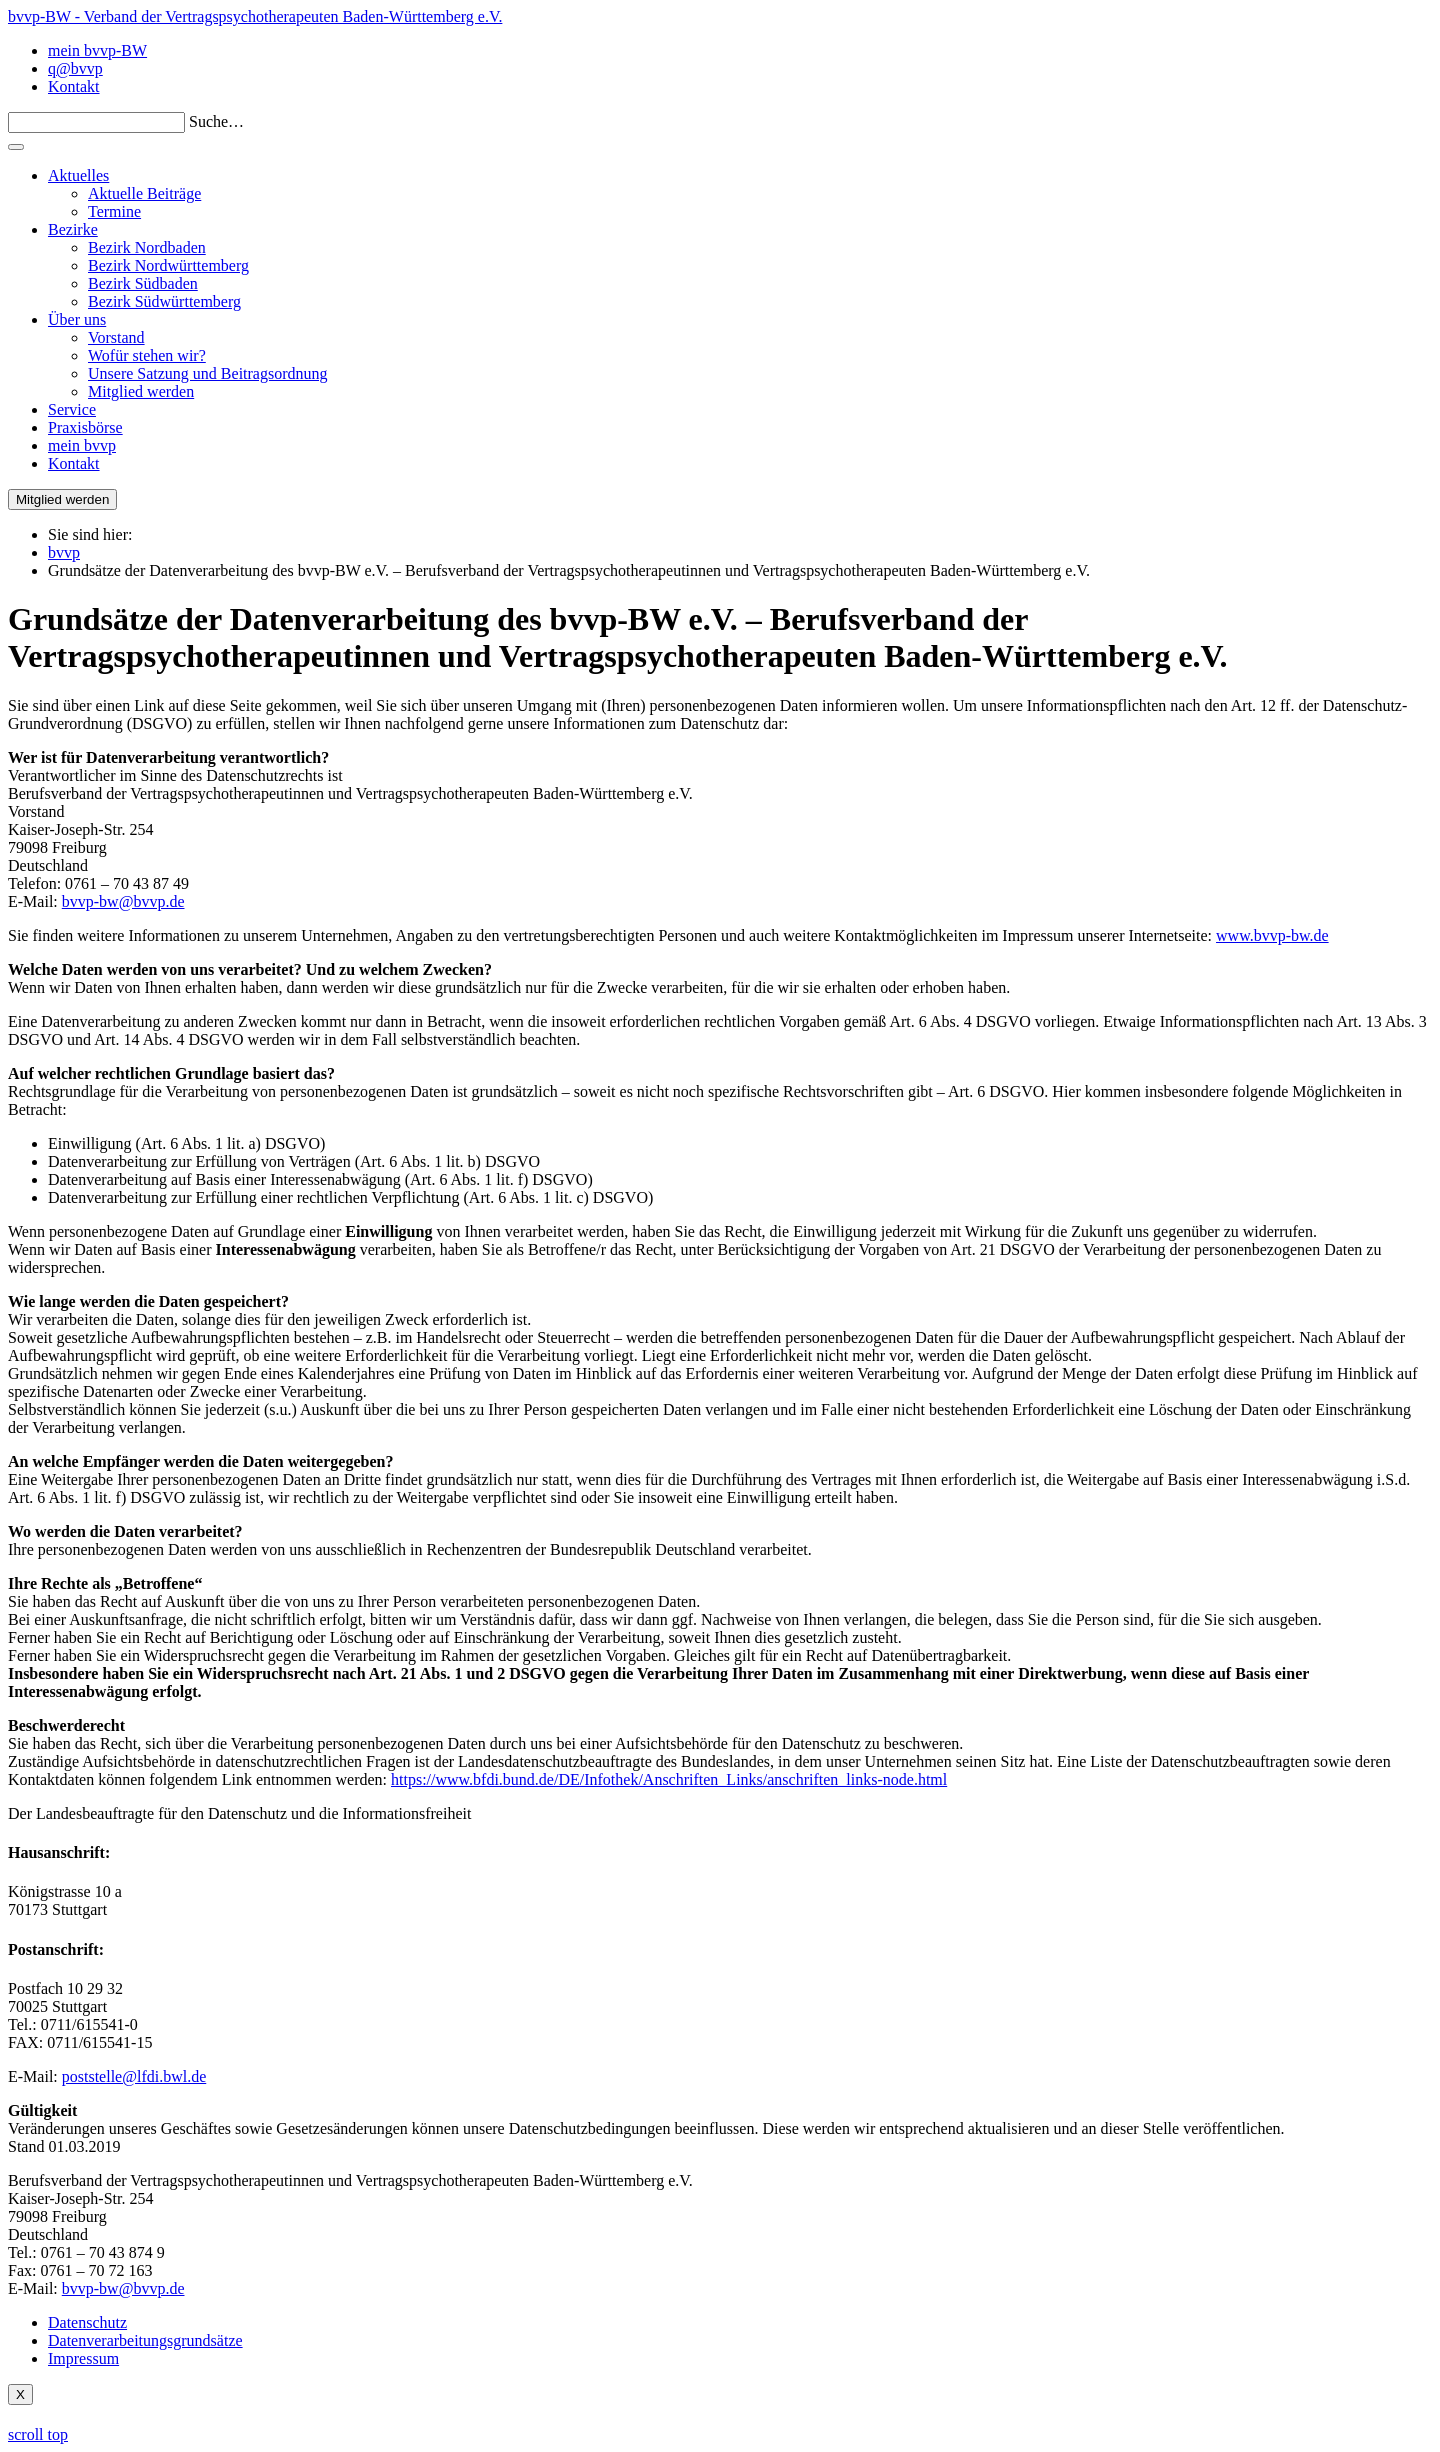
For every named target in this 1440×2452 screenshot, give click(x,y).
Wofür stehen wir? (147, 355)
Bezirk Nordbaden (147, 247)
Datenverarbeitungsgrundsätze (145, 2340)
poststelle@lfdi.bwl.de (134, 2076)
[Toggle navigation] (16, 147)
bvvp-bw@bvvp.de (123, 901)
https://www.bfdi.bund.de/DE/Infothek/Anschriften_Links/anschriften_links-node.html (669, 1779)
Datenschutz (87, 2322)
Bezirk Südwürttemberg (164, 301)
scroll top (38, 2434)
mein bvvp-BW (97, 50)
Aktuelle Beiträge (144, 193)
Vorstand (116, 337)
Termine (114, 211)
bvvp (64, 552)
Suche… (216, 121)
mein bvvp (82, 445)
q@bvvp (75, 68)
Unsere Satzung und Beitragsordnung (208, 373)
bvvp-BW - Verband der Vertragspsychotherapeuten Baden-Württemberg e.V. (255, 16)
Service (72, 409)
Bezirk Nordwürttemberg (168, 265)
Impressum (83, 2358)
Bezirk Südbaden (143, 283)
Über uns (77, 319)
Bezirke (73, 229)
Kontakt (74, 86)
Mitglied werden (141, 391)
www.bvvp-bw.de (1272, 935)
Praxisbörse (85, 427)
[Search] (96, 122)
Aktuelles (78, 175)
